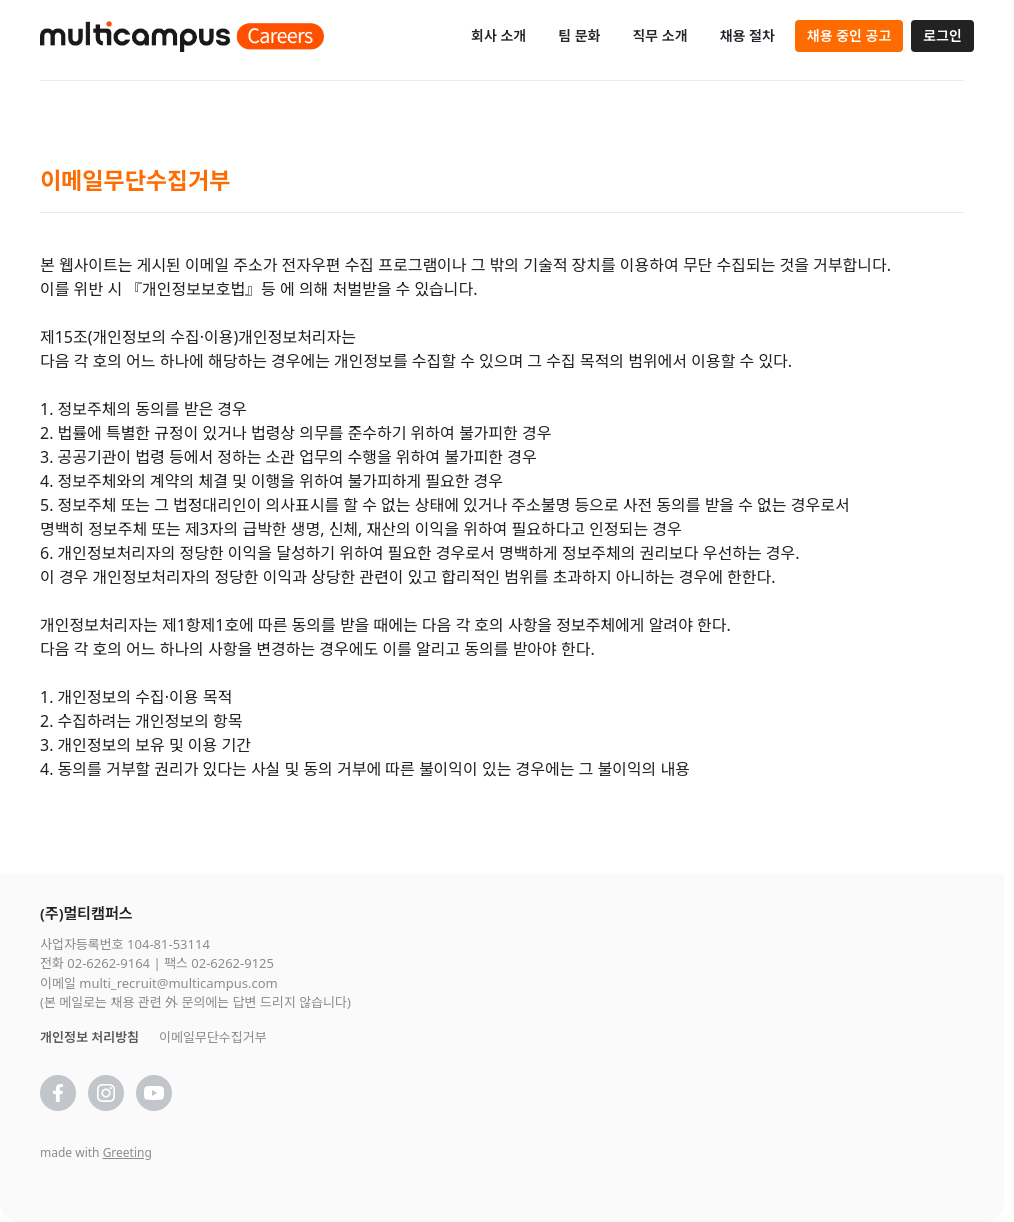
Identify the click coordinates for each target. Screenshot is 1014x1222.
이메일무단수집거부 (213, 1037)
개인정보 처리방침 (89, 1037)
